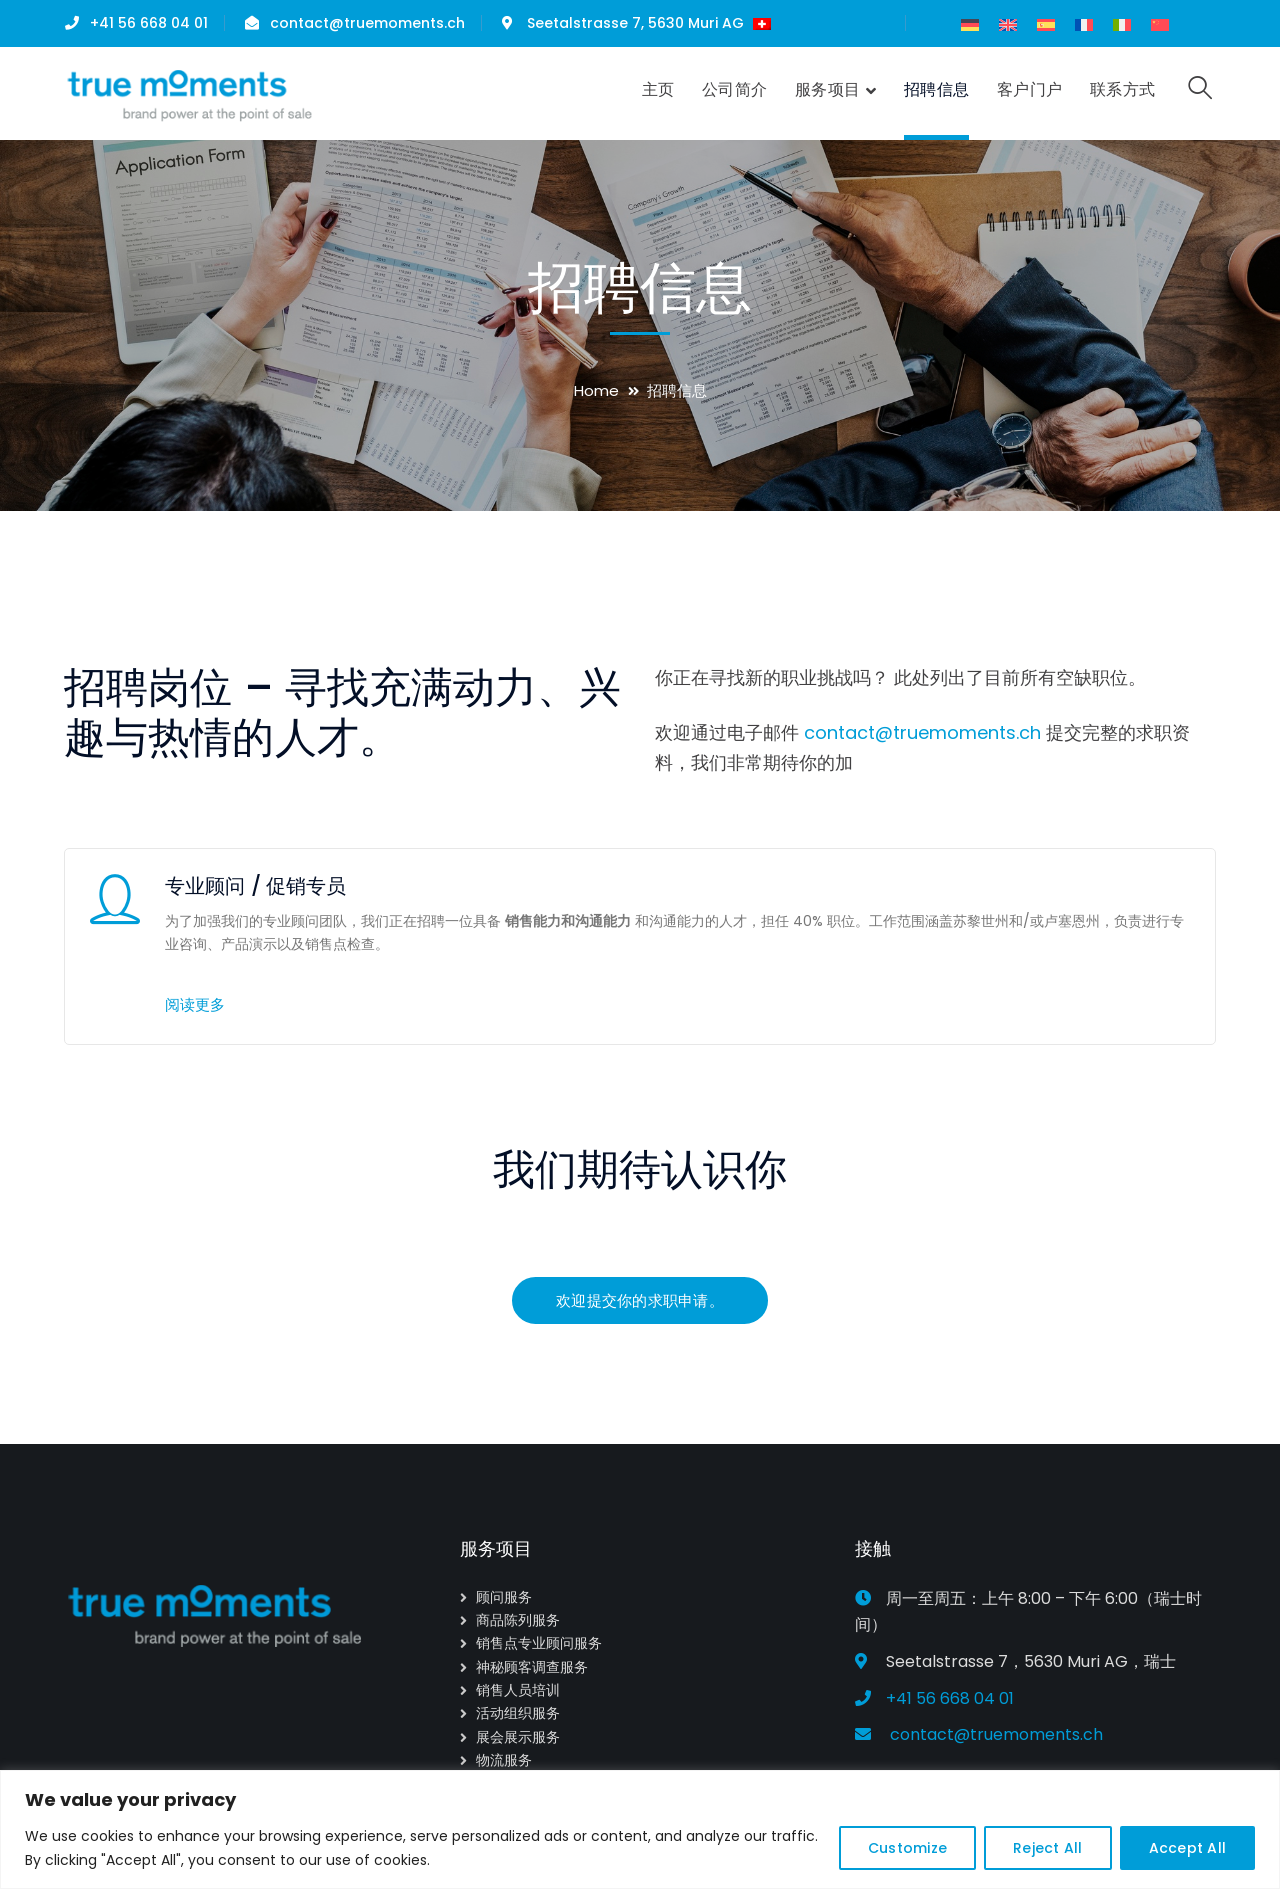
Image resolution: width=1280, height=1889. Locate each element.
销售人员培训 (518, 1690)
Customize (907, 1848)
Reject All (1048, 1848)
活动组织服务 (518, 1713)
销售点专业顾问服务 (539, 1643)
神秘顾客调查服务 (532, 1667)
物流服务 (504, 1760)
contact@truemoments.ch (367, 23)
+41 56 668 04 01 (149, 23)
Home (596, 390)
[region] (640, 1829)
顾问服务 (504, 1597)
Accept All (1188, 1848)
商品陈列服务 (518, 1620)
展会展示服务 (518, 1737)
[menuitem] (970, 24)
